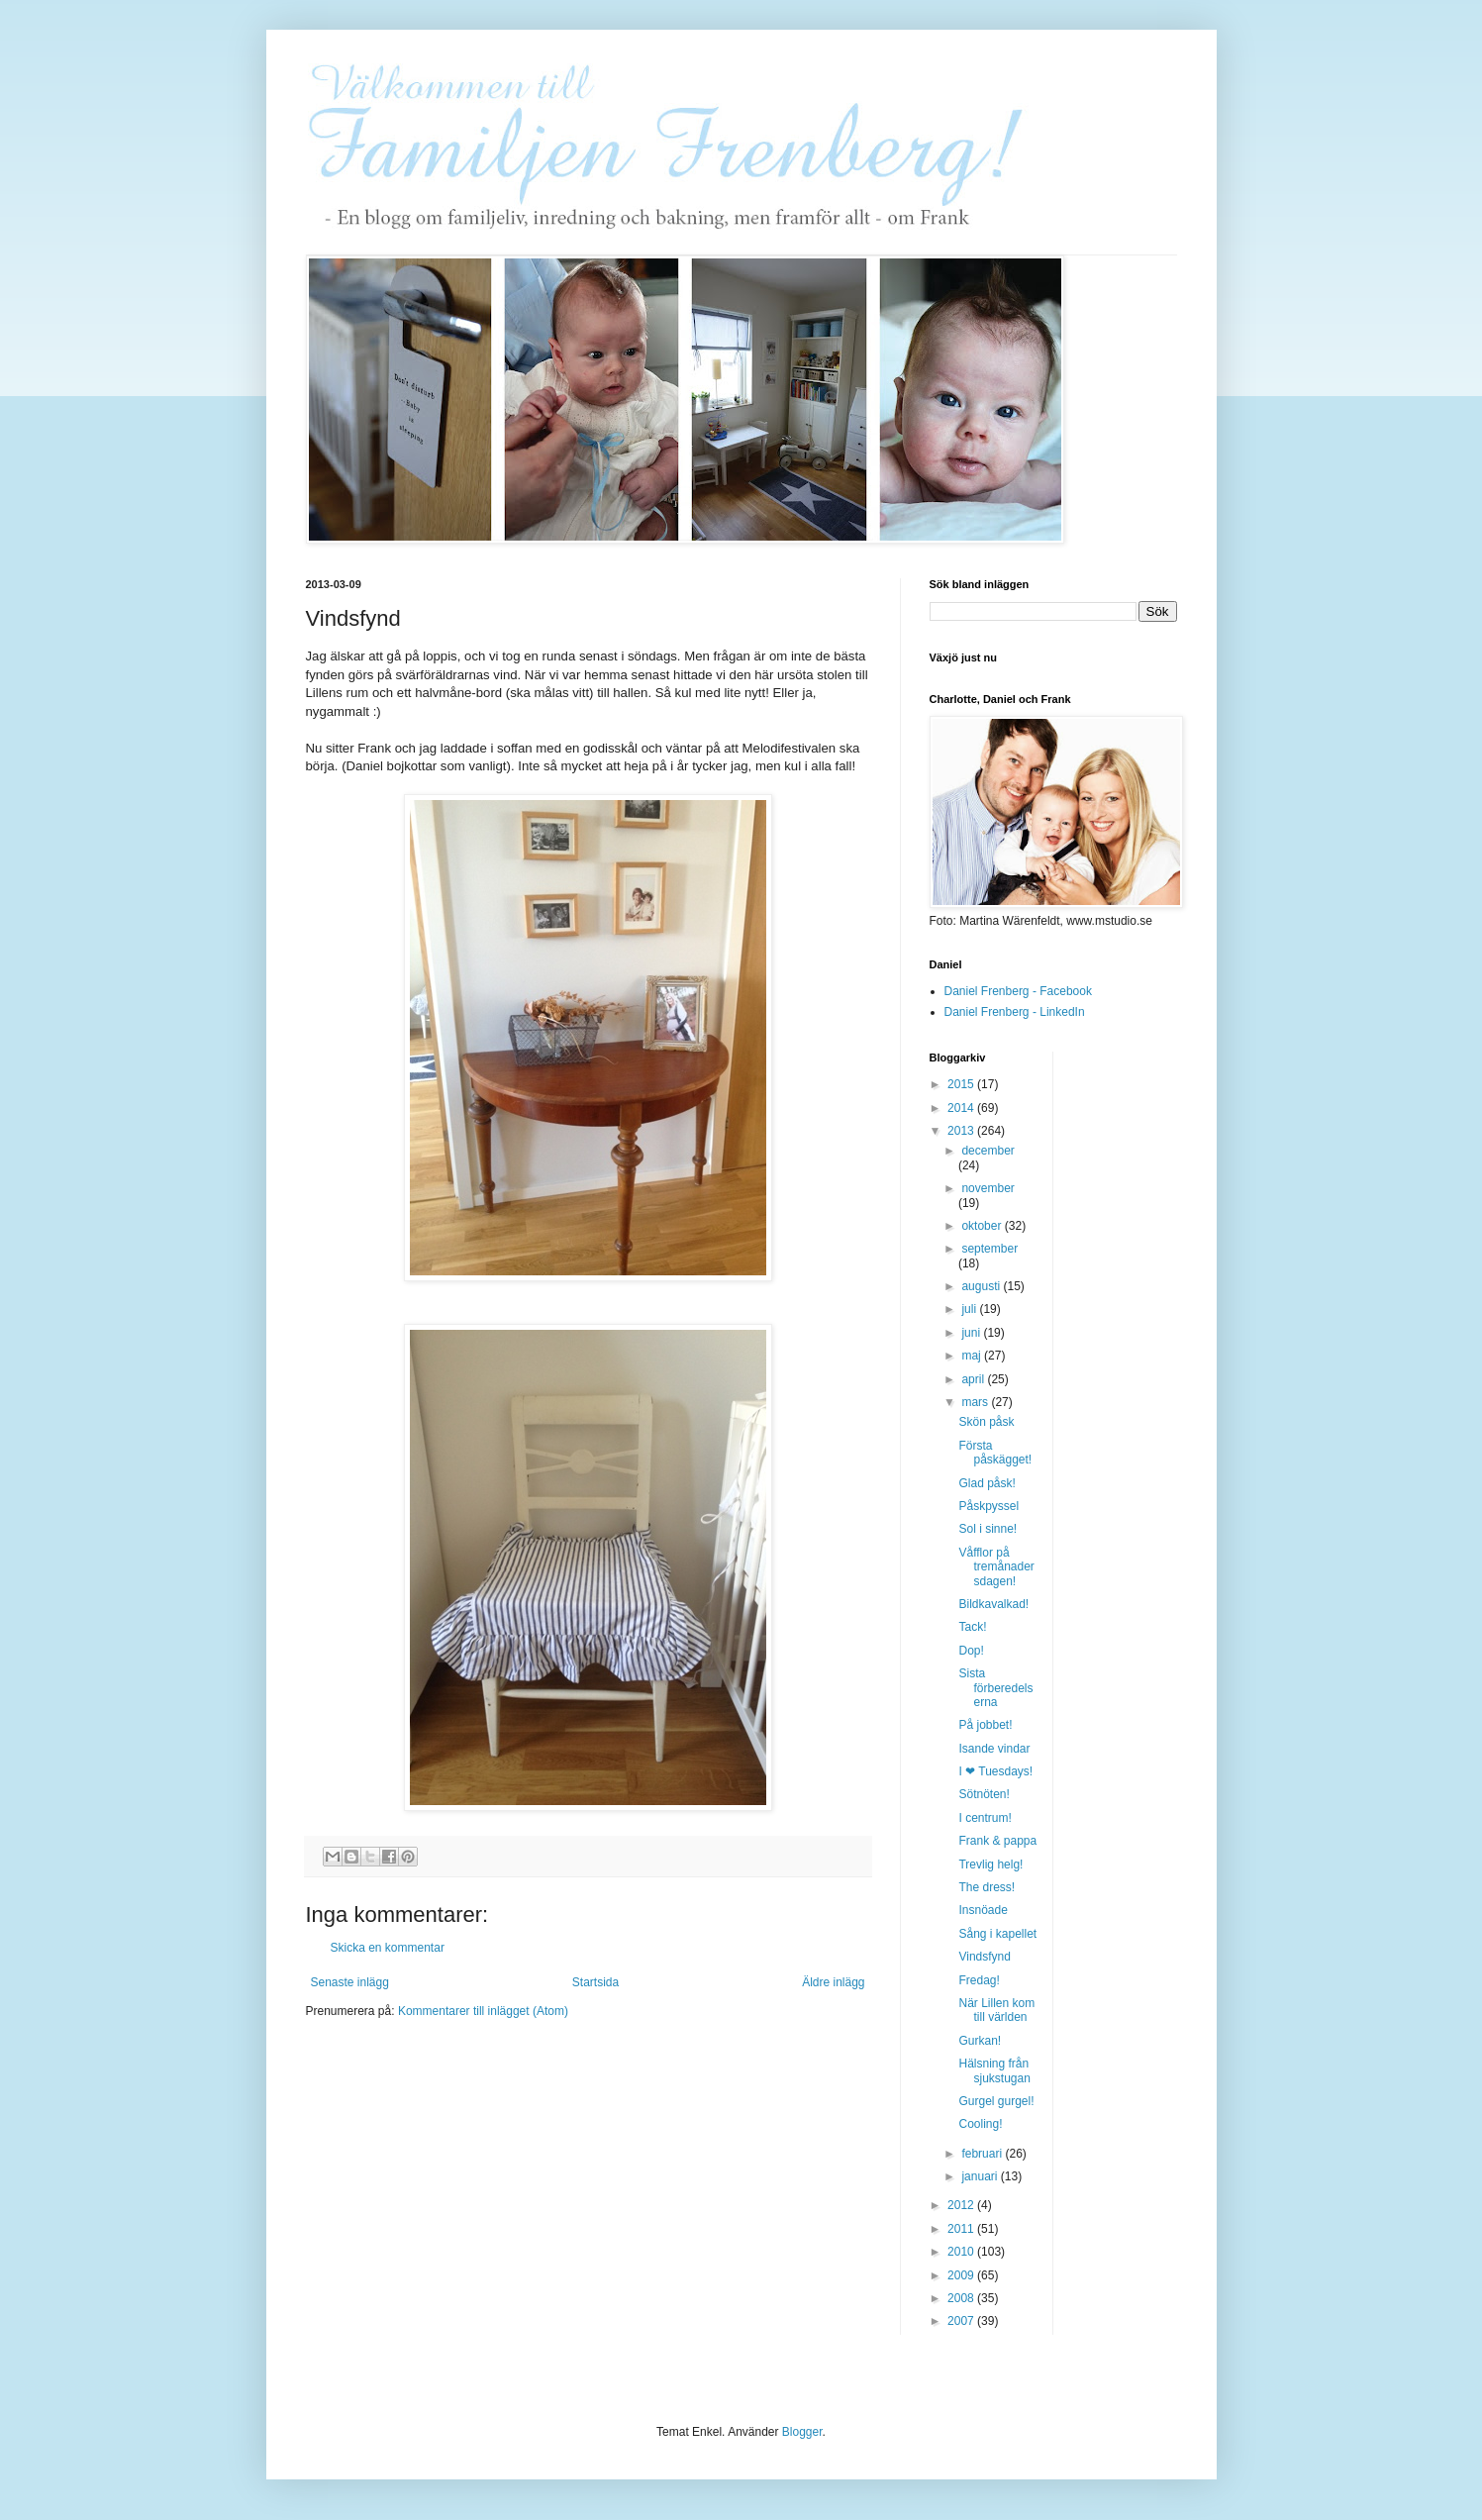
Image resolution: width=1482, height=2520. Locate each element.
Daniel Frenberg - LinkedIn (1014, 1012)
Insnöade (982, 1910)
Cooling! (980, 2124)
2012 (962, 2205)
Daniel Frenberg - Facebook (1018, 991)
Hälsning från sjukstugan (994, 2070)
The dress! (986, 1887)
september (989, 1249)
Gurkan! (979, 2041)
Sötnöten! (983, 1794)
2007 (962, 2321)
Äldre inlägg (833, 1982)
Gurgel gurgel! (996, 2101)
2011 (962, 2229)
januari (980, 2176)
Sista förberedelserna (995, 1687)
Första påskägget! (995, 1452)
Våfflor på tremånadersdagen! (996, 1567)
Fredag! (978, 1980)
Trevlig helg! (990, 1864)
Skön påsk (986, 1422)
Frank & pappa (997, 1841)
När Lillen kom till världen (996, 2010)
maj (972, 1355)
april (974, 1379)
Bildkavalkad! (993, 1604)
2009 (962, 2275)
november (987, 1188)
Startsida (595, 1982)
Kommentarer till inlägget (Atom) (483, 2011)
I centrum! (984, 1818)
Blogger (802, 2432)
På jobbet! (985, 1725)
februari (983, 2154)
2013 (962, 1131)
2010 (962, 2252)
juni (972, 1333)
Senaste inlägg (350, 1982)
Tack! (972, 1627)
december (987, 1151)
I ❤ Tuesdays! (995, 1771)
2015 (962, 1084)
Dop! (970, 1651)
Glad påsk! (986, 1483)
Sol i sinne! (987, 1529)
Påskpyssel (988, 1506)
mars (976, 1402)
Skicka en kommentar (388, 1948)
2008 (962, 2298)
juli (970, 1309)
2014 (962, 1108)
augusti (982, 1286)
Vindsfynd (984, 1957)
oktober (982, 1226)
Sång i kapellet (997, 1934)
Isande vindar (994, 1749)
